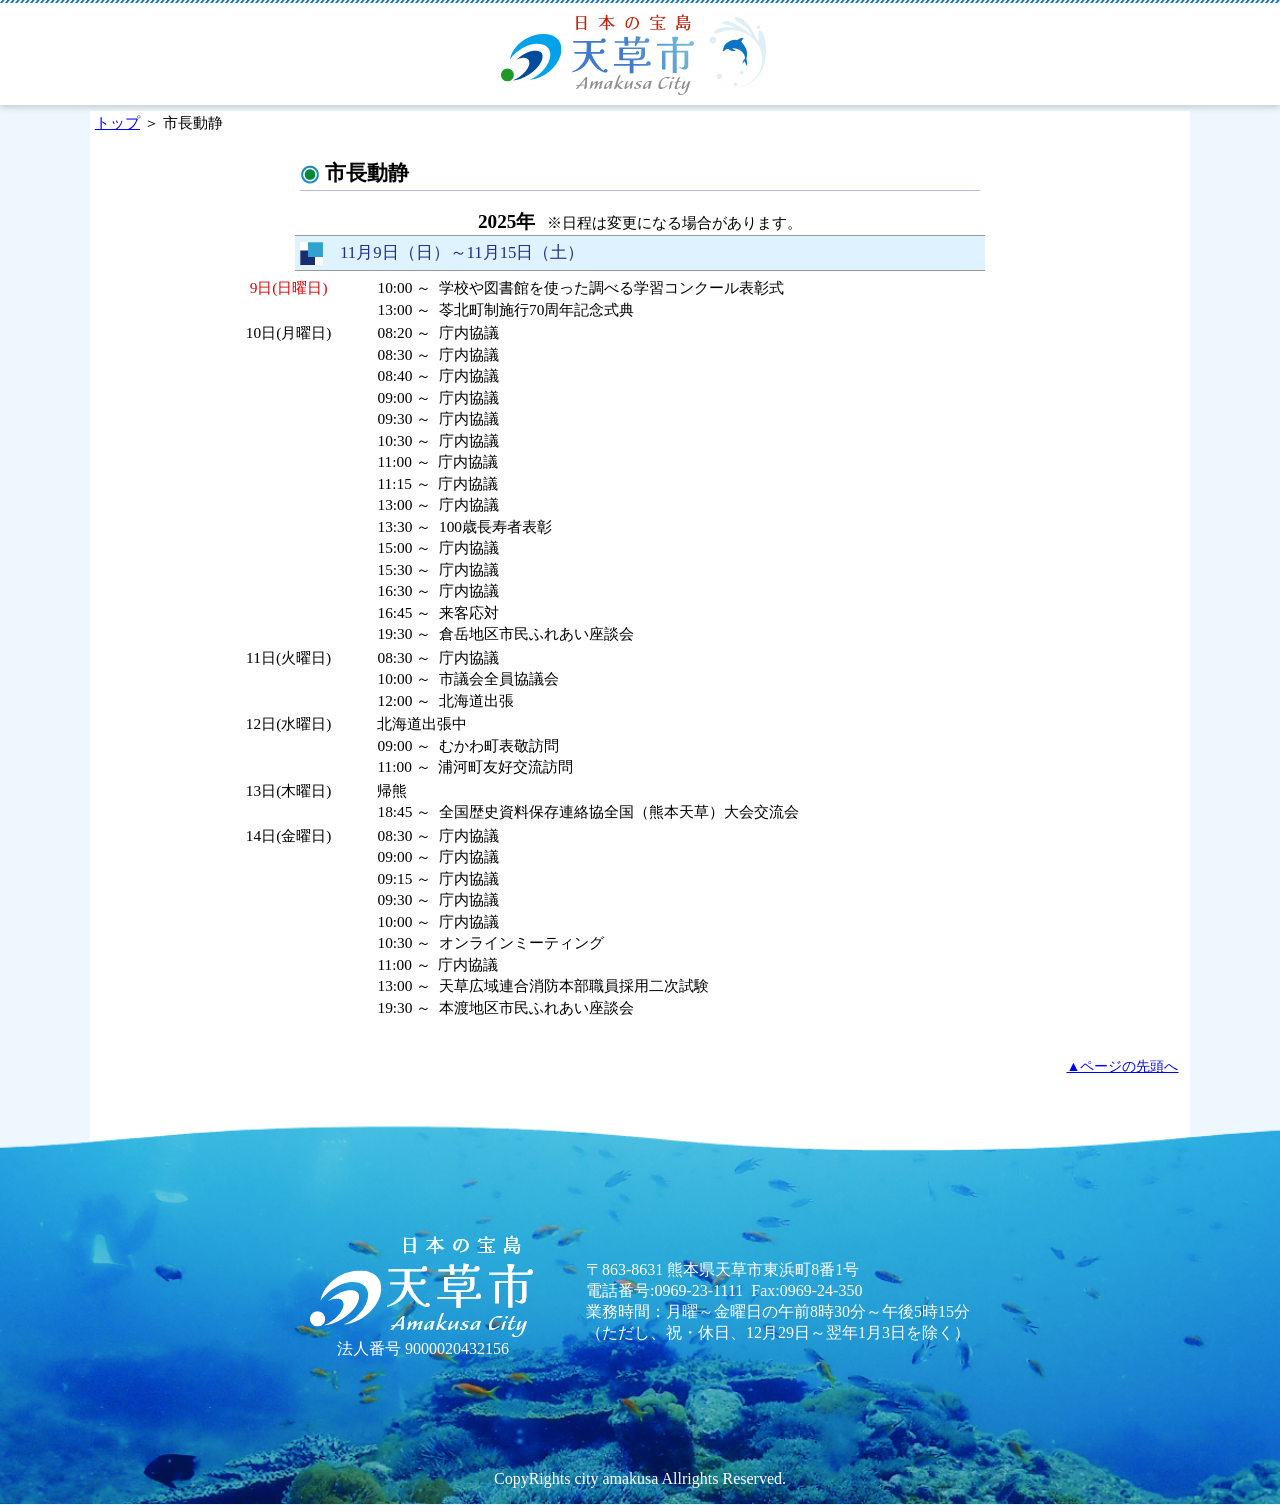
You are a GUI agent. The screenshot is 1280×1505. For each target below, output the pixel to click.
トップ (117, 122)
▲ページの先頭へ (1123, 1066)
